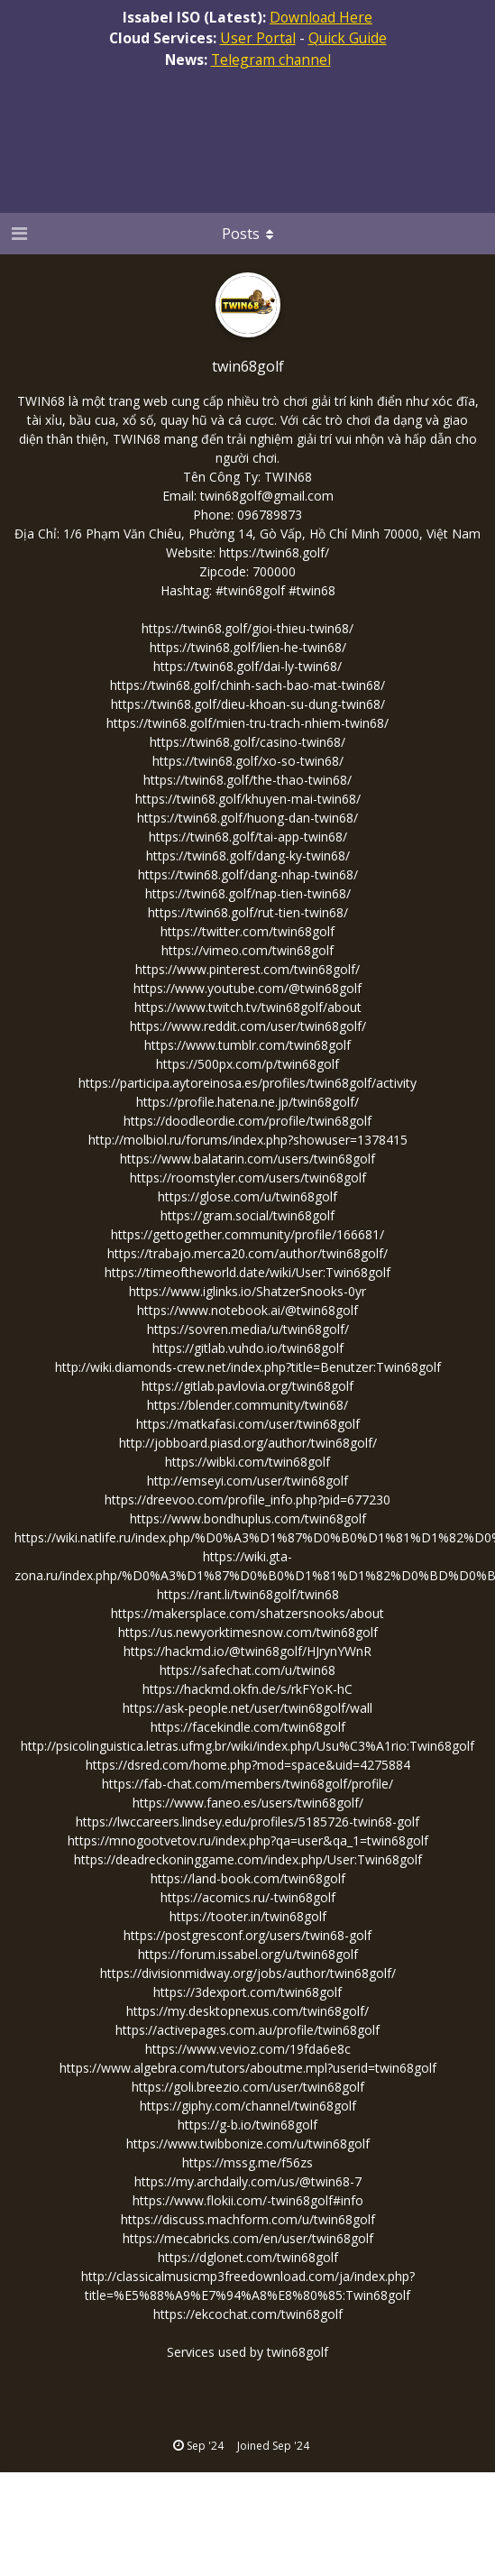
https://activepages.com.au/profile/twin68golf (247, 2029)
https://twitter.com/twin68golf (247, 931)
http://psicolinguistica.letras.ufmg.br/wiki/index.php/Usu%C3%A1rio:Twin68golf (247, 1745)
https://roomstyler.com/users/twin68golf (248, 1177)
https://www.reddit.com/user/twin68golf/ (248, 1026)
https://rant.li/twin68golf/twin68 (248, 1594)
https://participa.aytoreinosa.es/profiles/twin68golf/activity (247, 1082)
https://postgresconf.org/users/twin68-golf (247, 1935)
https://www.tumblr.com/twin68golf (247, 1044)
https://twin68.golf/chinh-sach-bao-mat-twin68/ (247, 685)
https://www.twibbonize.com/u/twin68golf (248, 2143)
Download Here (321, 17)
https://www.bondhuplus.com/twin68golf (248, 1518)
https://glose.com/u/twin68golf (247, 1196)
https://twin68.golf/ (274, 552)
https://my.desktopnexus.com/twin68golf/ (247, 2010)
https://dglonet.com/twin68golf (248, 2257)
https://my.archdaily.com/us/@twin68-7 (248, 2181)
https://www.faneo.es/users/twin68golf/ (248, 1802)
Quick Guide (347, 38)
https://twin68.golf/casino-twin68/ (247, 741)
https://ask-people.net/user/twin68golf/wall (247, 1707)
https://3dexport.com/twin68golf (247, 1992)
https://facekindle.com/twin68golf (248, 1726)
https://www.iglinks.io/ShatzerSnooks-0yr (247, 1291)
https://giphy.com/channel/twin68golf (248, 2105)
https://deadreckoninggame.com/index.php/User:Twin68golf (248, 1859)
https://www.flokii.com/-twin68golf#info (248, 2200)
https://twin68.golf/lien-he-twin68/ (248, 647)
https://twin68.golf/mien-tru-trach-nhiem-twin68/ (247, 722)
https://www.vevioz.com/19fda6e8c (248, 2048)
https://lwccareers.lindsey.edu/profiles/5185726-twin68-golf (247, 1821)
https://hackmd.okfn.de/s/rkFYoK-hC (247, 1688)
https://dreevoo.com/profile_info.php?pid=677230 (247, 1499)
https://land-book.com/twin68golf (248, 1878)
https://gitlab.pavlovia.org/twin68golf (247, 1385)
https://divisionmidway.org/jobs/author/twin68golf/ (248, 1973)
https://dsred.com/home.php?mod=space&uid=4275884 (248, 1764)
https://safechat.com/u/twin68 (247, 1670)
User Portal (258, 38)
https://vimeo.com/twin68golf (247, 950)
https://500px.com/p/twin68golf (247, 1063)
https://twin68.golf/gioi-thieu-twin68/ (247, 628)
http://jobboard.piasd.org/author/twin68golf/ (248, 1442)
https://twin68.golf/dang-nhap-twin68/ (248, 874)
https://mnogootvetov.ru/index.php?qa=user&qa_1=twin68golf (248, 1840)
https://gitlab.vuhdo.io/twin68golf (248, 1348)
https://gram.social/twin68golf (247, 1215)
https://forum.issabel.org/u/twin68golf (248, 1954)
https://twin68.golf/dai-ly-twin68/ (247, 666)
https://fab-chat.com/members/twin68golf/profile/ (247, 1783)
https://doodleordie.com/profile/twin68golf (247, 1120)
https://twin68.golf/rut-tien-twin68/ (248, 912)
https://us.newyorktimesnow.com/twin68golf (248, 1632)
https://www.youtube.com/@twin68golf (247, 988)
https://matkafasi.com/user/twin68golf (248, 1423)
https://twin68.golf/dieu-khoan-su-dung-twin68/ (248, 704)
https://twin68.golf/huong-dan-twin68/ (247, 817)
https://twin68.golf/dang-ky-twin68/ (248, 855)
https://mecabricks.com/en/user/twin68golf (248, 2238)
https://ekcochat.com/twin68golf (248, 2314)
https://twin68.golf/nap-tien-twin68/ (248, 893)
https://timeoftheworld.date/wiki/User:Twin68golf (247, 1272)
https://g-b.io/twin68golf (247, 2124)
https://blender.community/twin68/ (247, 1404)
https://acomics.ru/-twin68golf (247, 1897)
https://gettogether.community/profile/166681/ (247, 1234)
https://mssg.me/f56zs (247, 2162)
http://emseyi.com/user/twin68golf (247, 1480)
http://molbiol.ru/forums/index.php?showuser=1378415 (248, 1139)
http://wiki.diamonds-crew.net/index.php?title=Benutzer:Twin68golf (248, 1366)
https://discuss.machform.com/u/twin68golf (248, 2219)
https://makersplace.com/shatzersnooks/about (247, 1613)
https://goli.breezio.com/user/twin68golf (248, 2086)
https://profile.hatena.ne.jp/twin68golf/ (247, 1101)
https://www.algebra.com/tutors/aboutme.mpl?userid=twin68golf (248, 2067)
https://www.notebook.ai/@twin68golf (247, 1310)
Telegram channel (271, 59)
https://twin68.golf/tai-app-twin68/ (248, 836)
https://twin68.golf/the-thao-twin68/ (247, 779)
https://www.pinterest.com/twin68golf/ (247, 969)
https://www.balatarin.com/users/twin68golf (247, 1158)
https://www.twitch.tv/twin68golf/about (248, 1007)
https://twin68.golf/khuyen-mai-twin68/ (248, 798)
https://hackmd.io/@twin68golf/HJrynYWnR (247, 1651)
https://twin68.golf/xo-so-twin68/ (248, 760)
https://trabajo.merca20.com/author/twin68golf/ (247, 1253)
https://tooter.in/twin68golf (248, 1916)
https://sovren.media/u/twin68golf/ (248, 1329)
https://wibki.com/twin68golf (247, 1461)
